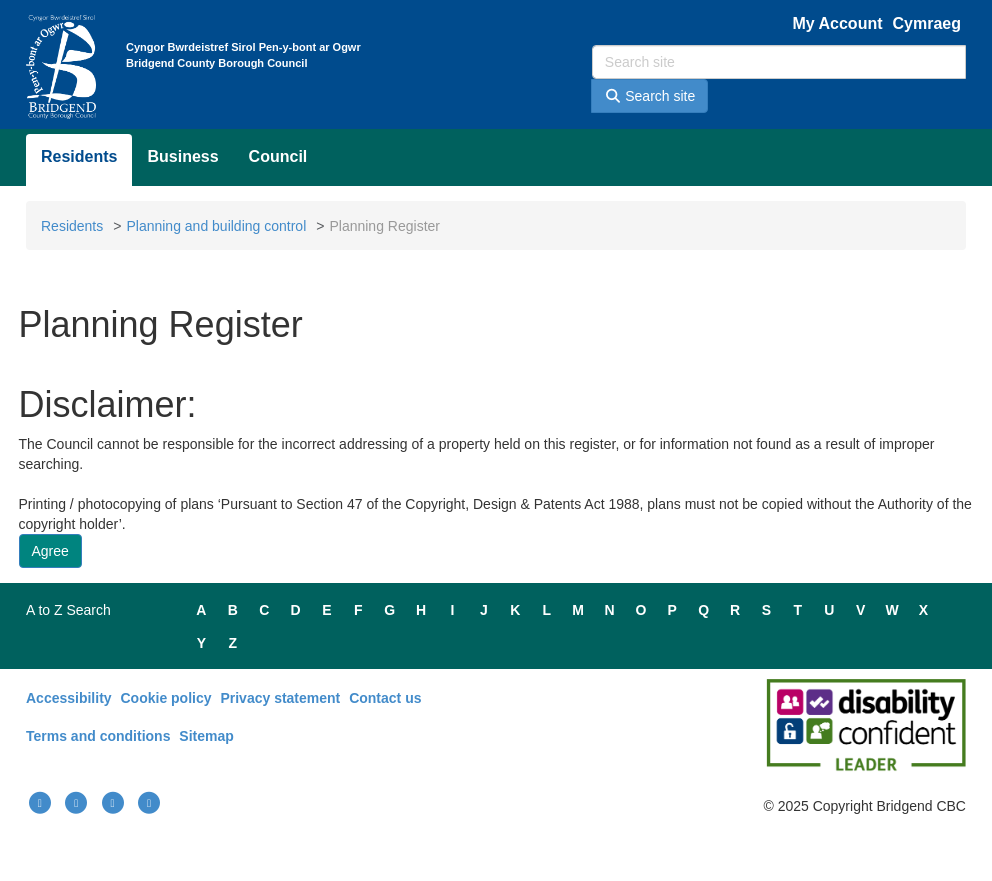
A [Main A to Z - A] (201, 610)
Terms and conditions (98, 736)
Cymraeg (927, 23)
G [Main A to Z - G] (389, 610)
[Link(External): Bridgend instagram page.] (113, 803)
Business (182, 156)
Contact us (385, 698)
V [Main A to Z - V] (860, 610)
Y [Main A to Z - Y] (201, 643)
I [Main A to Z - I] (453, 610)
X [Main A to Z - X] (923, 610)
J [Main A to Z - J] (484, 610)
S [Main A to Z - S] (766, 610)
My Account (837, 23)
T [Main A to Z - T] (798, 610)
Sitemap (206, 736)
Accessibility (69, 698)
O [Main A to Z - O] (640, 610)
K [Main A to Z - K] (515, 610)
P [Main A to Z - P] (672, 610)
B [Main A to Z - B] (233, 610)
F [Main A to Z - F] (358, 610)
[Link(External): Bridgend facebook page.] (40, 803)
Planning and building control (216, 226)
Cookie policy (166, 698)
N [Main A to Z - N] (609, 610)
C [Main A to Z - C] (264, 610)
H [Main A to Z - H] (421, 610)
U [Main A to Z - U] (829, 610)
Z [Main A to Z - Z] (233, 643)
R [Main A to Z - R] (735, 610)
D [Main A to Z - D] (296, 610)
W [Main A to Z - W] (891, 610)
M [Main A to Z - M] (578, 610)
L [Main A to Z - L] (546, 610)
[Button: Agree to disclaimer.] (50, 551)
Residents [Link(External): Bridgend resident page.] (72, 226)
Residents (79, 156)
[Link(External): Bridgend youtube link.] (76, 803)
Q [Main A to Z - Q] (703, 610)
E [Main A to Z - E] (326, 610)
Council (278, 156)
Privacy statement (280, 698)
